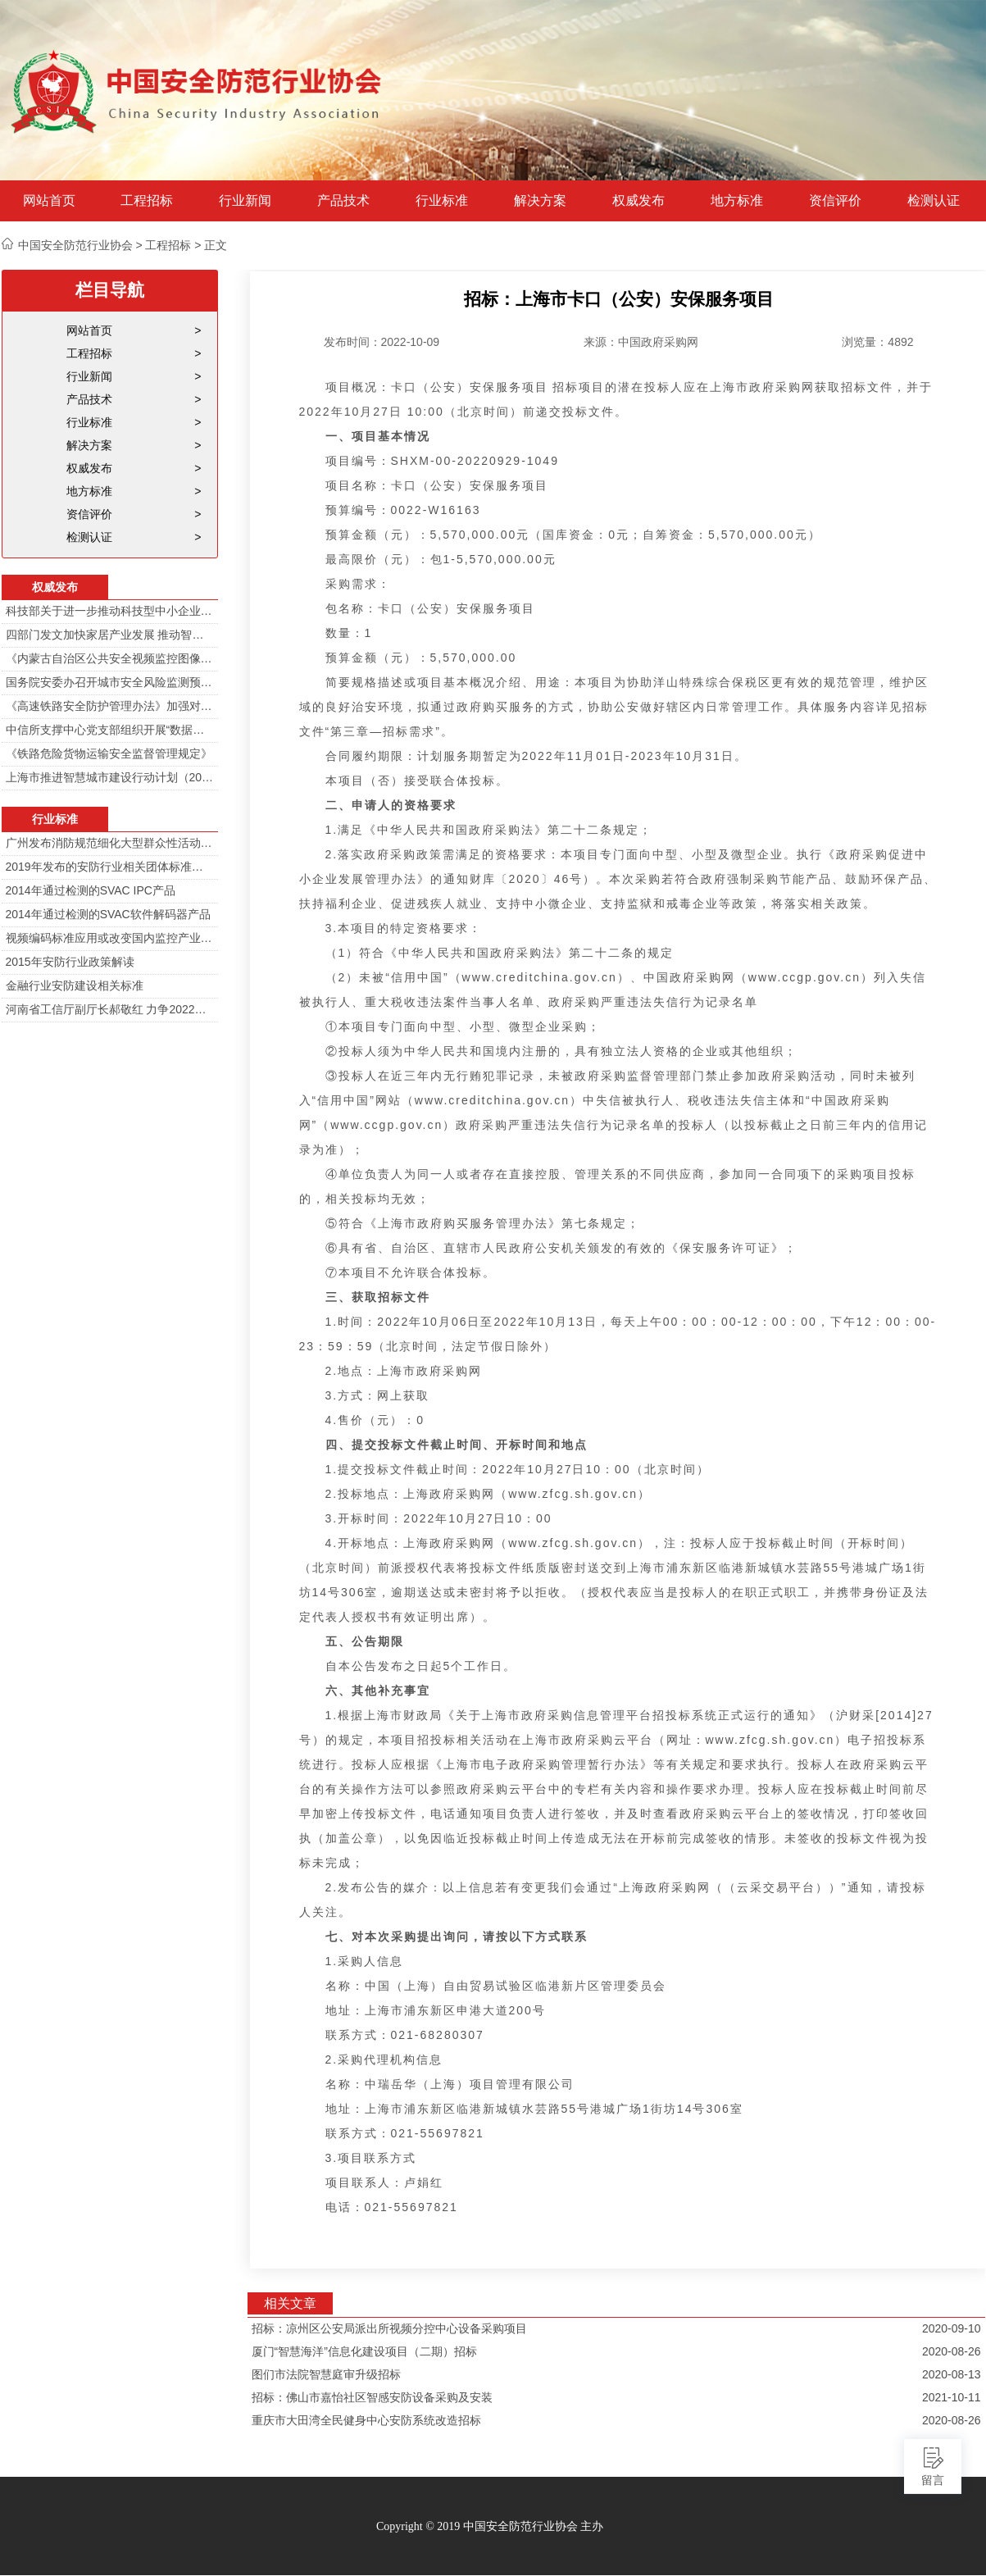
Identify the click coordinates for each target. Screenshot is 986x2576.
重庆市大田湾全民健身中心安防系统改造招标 (366, 2420)
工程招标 (146, 200)
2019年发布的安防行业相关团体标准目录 (110, 866)
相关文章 (290, 2303)
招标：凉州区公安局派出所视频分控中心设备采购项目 (389, 2328)
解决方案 (540, 200)
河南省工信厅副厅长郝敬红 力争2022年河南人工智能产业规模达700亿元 (110, 1009)
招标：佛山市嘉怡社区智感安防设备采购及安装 (372, 2397)
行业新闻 (245, 200)
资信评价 (835, 200)
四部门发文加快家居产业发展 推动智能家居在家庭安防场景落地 (110, 634)
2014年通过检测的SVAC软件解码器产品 (108, 914)
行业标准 (442, 200)
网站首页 (49, 200)
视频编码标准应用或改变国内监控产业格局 (110, 937)
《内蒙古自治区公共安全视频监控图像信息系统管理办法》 (110, 658)
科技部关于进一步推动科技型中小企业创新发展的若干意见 (110, 610)
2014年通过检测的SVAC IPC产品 (90, 890)
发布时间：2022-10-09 (382, 341)
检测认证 (933, 200)
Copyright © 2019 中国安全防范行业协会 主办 (489, 2526)
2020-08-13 (951, 2374)
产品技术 (343, 200)
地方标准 (737, 200)
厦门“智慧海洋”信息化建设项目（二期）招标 (364, 2351)
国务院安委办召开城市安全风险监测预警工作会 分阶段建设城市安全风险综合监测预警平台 (110, 682)
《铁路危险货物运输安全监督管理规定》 (109, 753)
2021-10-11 (951, 2397)
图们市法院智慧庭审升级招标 (326, 2374)
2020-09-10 (951, 2328)
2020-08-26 (951, 2351)
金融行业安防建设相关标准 (74, 985)
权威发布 (638, 200)
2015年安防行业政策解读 (70, 961)
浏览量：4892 (877, 341)
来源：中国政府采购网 (641, 341)
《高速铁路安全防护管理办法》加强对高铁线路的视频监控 (110, 705)
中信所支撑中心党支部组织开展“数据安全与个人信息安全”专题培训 (110, 729)
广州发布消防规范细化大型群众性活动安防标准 (110, 842)
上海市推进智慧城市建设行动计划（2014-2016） (110, 777)
